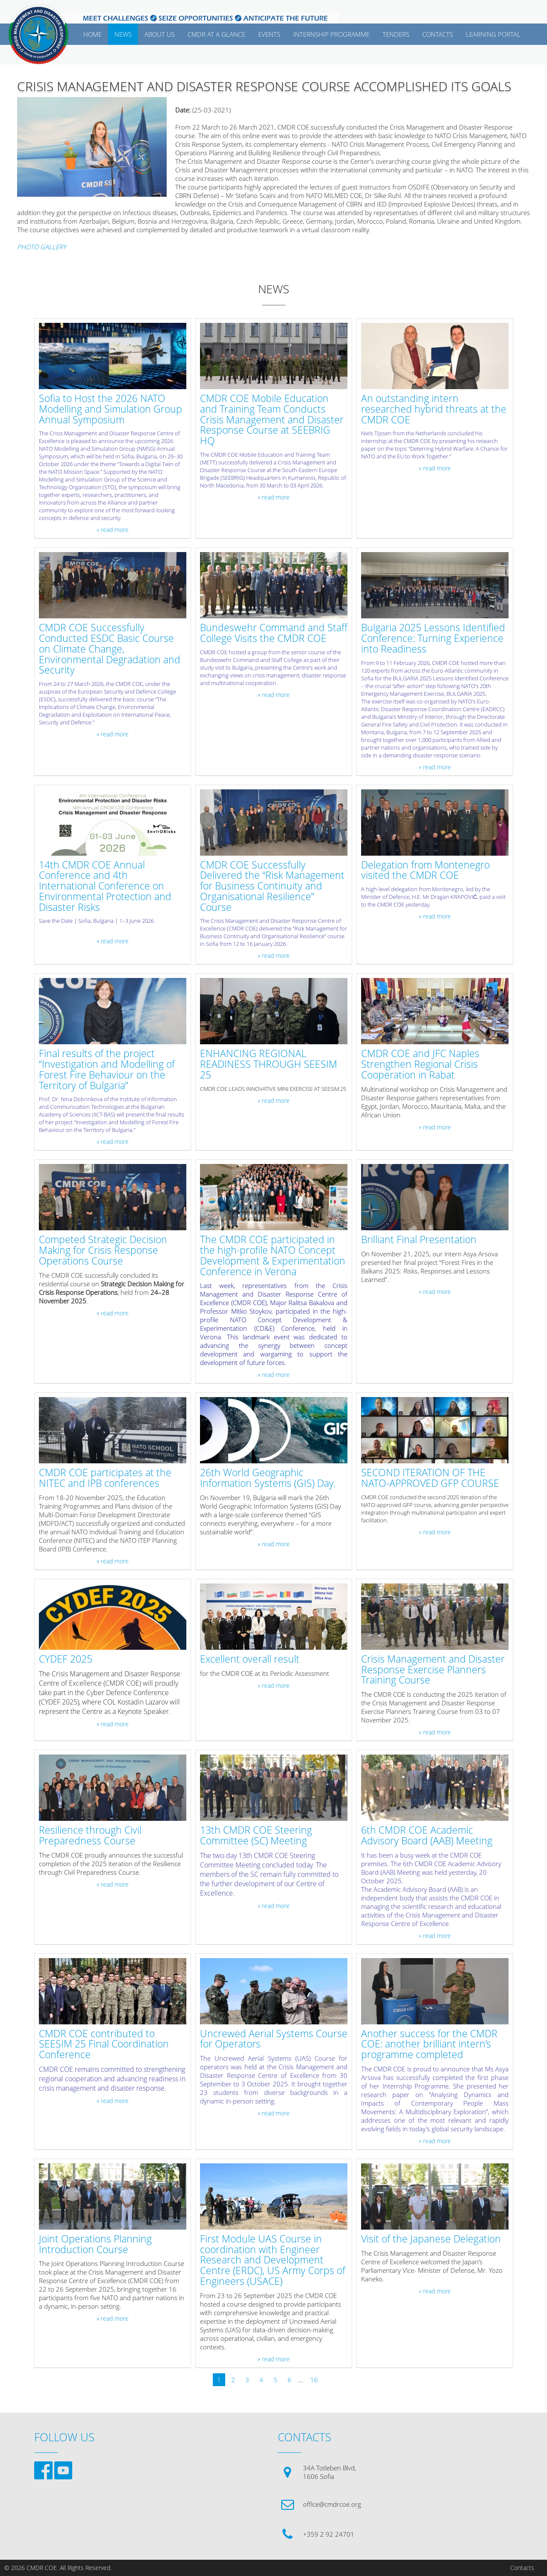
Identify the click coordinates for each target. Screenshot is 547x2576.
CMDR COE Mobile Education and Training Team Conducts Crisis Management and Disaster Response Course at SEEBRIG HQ (272, 419)
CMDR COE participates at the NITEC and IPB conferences (105, 1478)
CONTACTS (437, 34)
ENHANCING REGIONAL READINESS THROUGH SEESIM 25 (268, 1064)
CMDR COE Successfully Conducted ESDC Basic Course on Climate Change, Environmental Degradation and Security (109, 649)
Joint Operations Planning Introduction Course (95, 2244)
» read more (113, 530)
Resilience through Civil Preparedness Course (90, 1835)
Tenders (395, 34)
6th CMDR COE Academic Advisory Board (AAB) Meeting (426, 1835)
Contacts (522, 2568)
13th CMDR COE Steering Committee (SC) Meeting (256, 1835)
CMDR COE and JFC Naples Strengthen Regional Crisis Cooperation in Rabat (420, 1064)
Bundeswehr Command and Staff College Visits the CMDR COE (273, 633)
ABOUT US (159, 34)
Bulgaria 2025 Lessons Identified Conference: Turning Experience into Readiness (433, 638)
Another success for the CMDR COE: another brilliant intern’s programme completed (429, 2044)
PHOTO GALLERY (41, 246)
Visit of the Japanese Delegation (431, 2239)
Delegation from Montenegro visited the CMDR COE (425, 870)
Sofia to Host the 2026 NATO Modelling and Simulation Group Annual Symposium (110, 409)
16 (314, 2379)
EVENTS (269, 34)
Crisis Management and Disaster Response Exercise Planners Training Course (433, 1670)
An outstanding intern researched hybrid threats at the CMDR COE (433, 409)
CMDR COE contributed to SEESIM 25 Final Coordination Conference (104, 2044)
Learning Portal (493, 34)
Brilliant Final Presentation (418, 1240)
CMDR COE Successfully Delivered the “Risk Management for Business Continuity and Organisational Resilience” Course (272, 886)
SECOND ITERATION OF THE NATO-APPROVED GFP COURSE (430, 1478)
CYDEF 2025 (65, 1659)
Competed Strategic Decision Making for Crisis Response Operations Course (103, 1250)
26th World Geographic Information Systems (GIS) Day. (267, 1478)
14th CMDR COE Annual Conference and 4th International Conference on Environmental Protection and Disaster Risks (105, 886)
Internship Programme (331, 34)
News (123, 34)
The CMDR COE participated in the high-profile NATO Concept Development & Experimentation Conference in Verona (272, 1256)
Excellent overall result (250, 1659)
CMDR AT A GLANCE (216, 34)
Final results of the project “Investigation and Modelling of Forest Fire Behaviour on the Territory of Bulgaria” (107, 1070)
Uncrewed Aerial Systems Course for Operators (273, 2039)
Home (92, 34)
